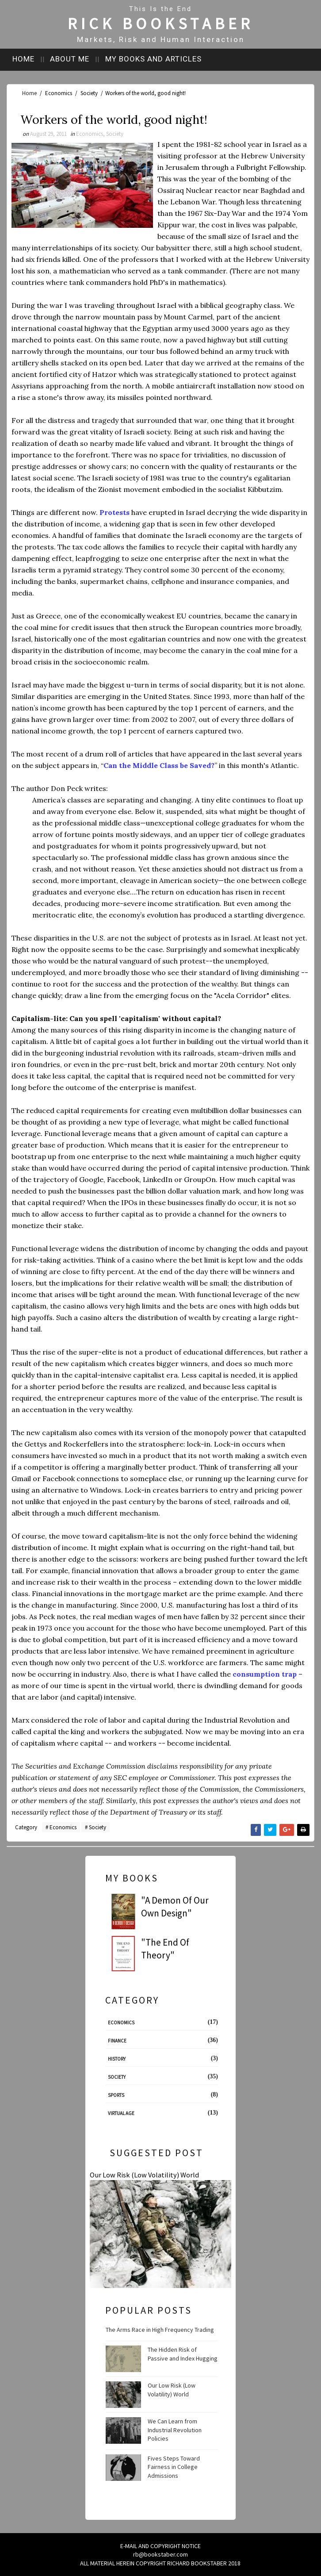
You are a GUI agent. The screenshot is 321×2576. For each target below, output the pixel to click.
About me (75, 56)
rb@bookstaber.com (160, 2553)
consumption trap (265, 1673)
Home (26, 56)
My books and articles (160, 56)
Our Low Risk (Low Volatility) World (144, 2173)
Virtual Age (121, 2112)
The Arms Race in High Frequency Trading (160, 2329)
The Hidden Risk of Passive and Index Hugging (183, 2353)
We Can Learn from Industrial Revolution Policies (175, 2429)
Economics (58, 91)
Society (89, 91)
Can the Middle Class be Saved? (158, 764)
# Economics (61, 1827)
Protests (114, 511)
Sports (116, 2094)
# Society (95, 1827)
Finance (117, 2040)
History (117, 2058)
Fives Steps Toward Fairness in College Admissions (174, 2466)
